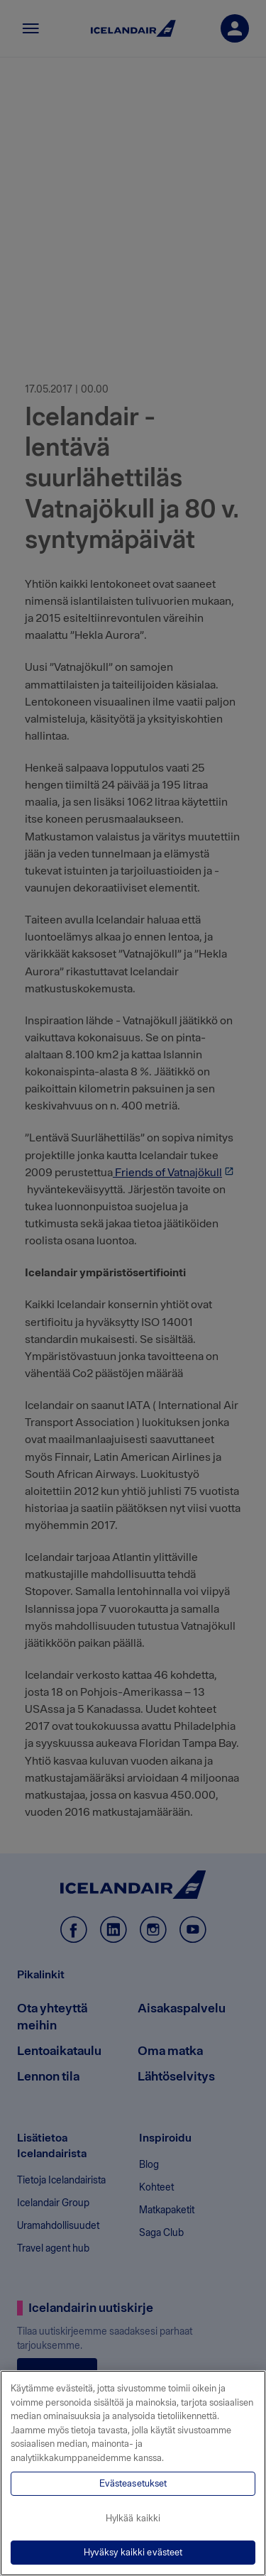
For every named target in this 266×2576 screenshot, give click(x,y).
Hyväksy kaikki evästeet (133, 2552)
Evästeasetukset (133, 2483)
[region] (133, 2473)
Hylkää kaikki (133, 2518)
